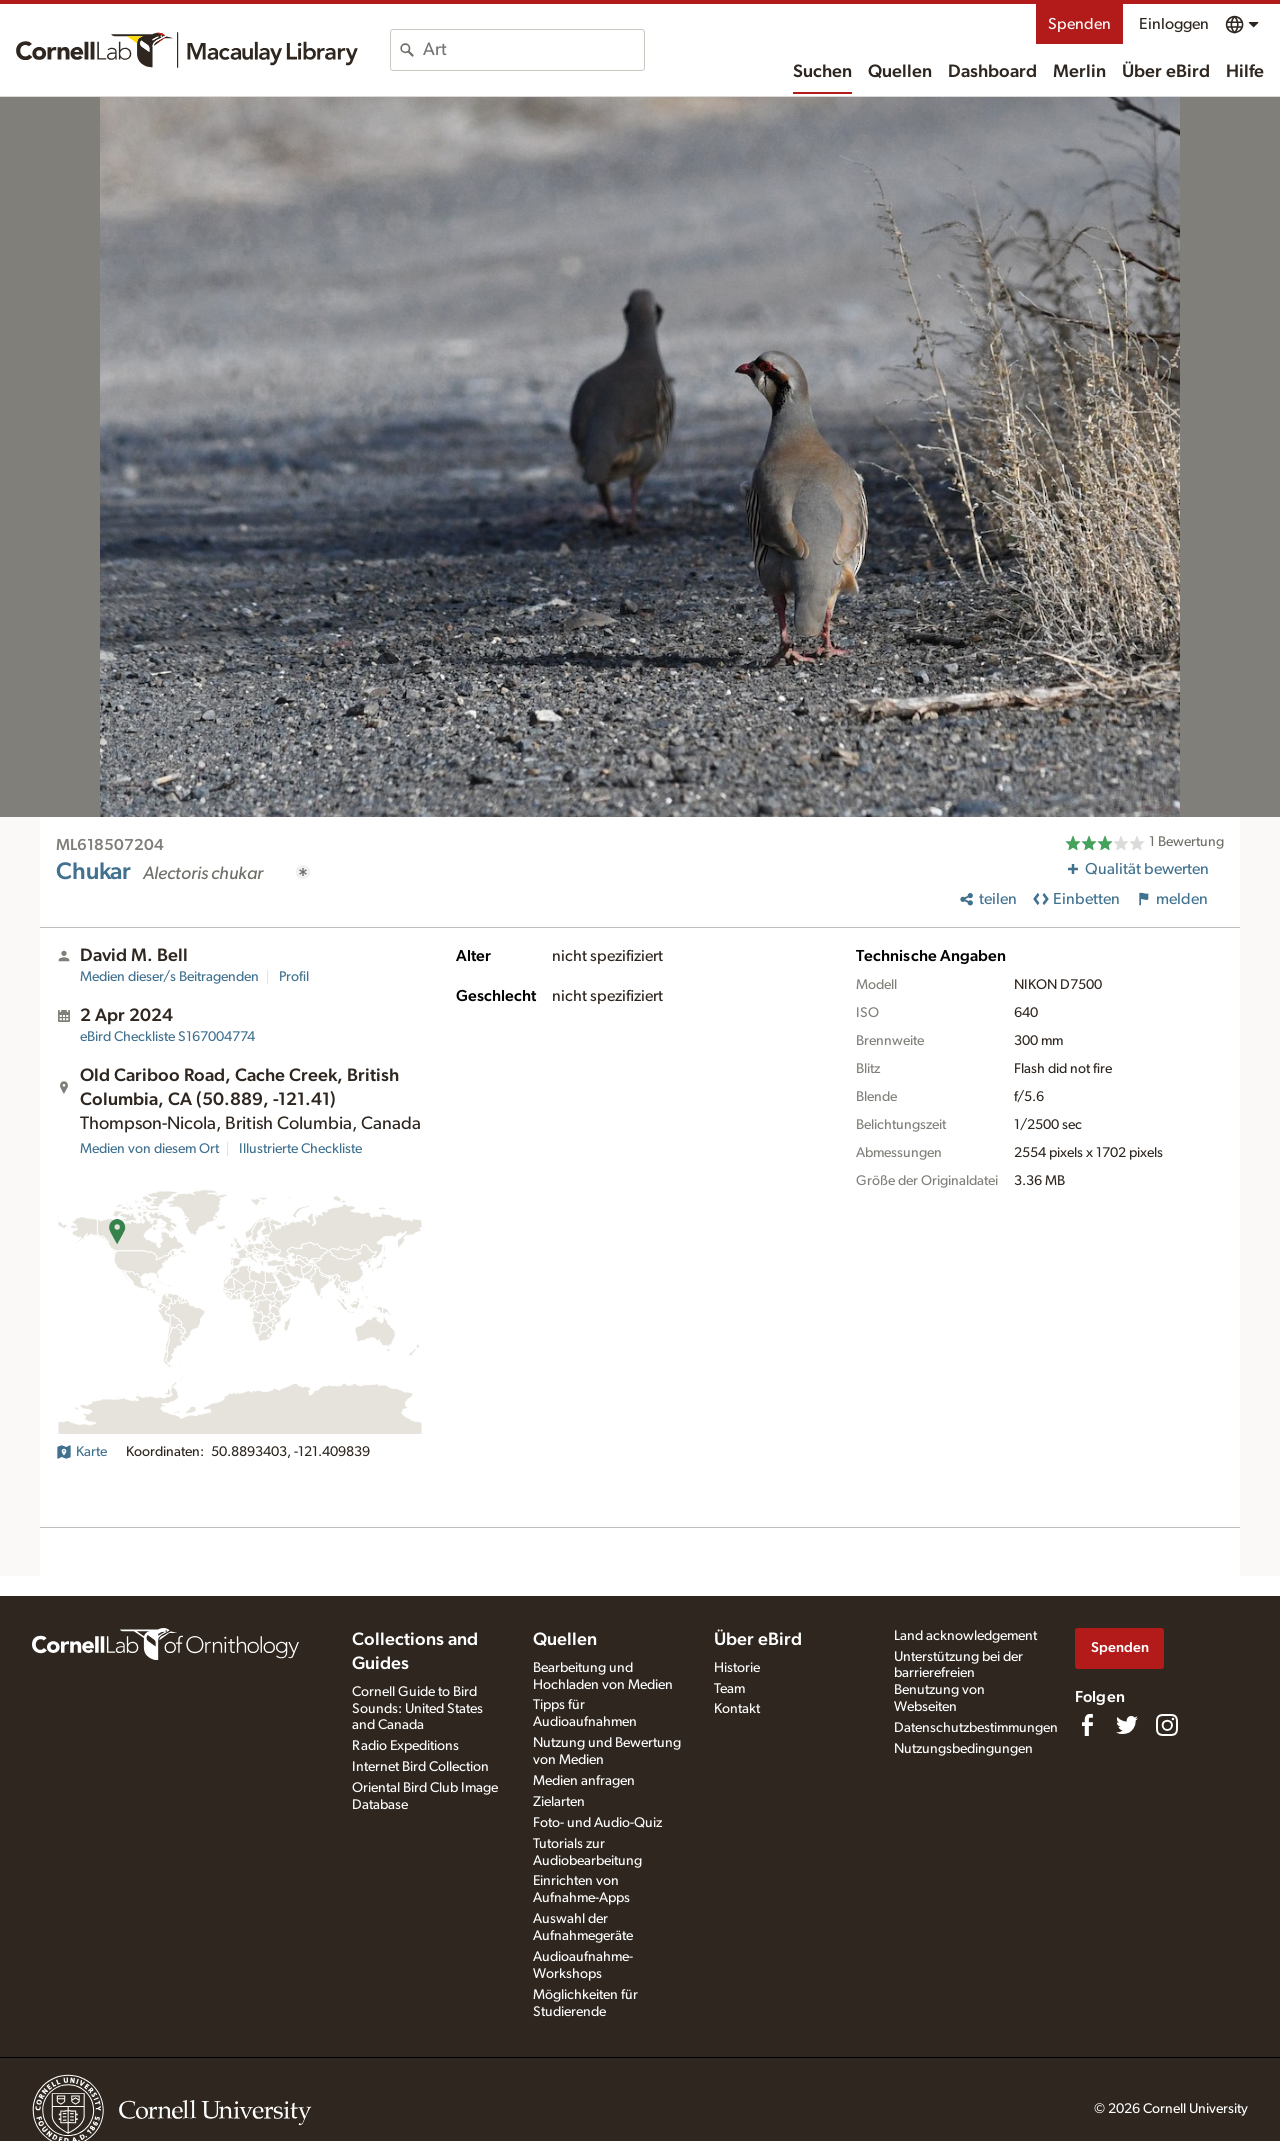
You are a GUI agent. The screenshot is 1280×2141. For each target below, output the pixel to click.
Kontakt (737, 1709)
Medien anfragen (584, 1781)
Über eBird (1166, 72)
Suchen (822, 72)
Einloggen (1174, 24)
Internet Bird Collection (420, 1767)
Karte (81, 1452)
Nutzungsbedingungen (963, 1749)
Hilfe (1245, 72)
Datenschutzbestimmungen (976, 1728)
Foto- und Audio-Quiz (597, 1823)
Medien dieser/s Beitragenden (169, 977)
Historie (737, 1668)
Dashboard (992, 72)
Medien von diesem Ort (149, 1149)
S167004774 (167, 1037)
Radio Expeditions (405, 1746)
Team (729, 1689)
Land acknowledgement (965, 1636)
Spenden (1079, 24)
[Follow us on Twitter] (1127, 1725)
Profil (294, 977)
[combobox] (533, 50)
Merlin (1079, 72)
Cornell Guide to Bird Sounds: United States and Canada (417, 1709)
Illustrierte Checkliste (300, 1149)
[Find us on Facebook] (1087, 1725)
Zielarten (559, 1802)
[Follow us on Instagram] (1167, 1725)
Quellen (900, 72)
